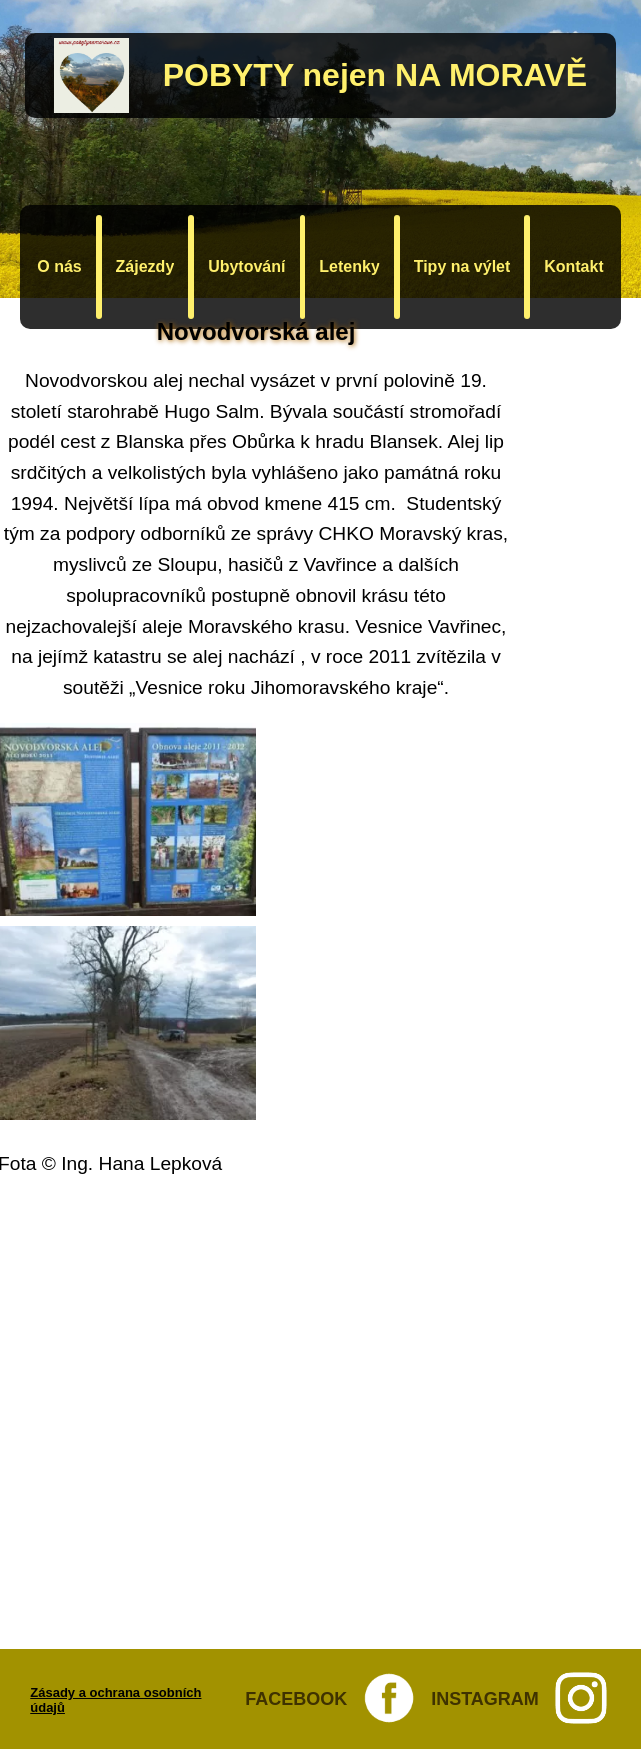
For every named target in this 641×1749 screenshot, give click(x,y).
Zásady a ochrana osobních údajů (115, 1700)
